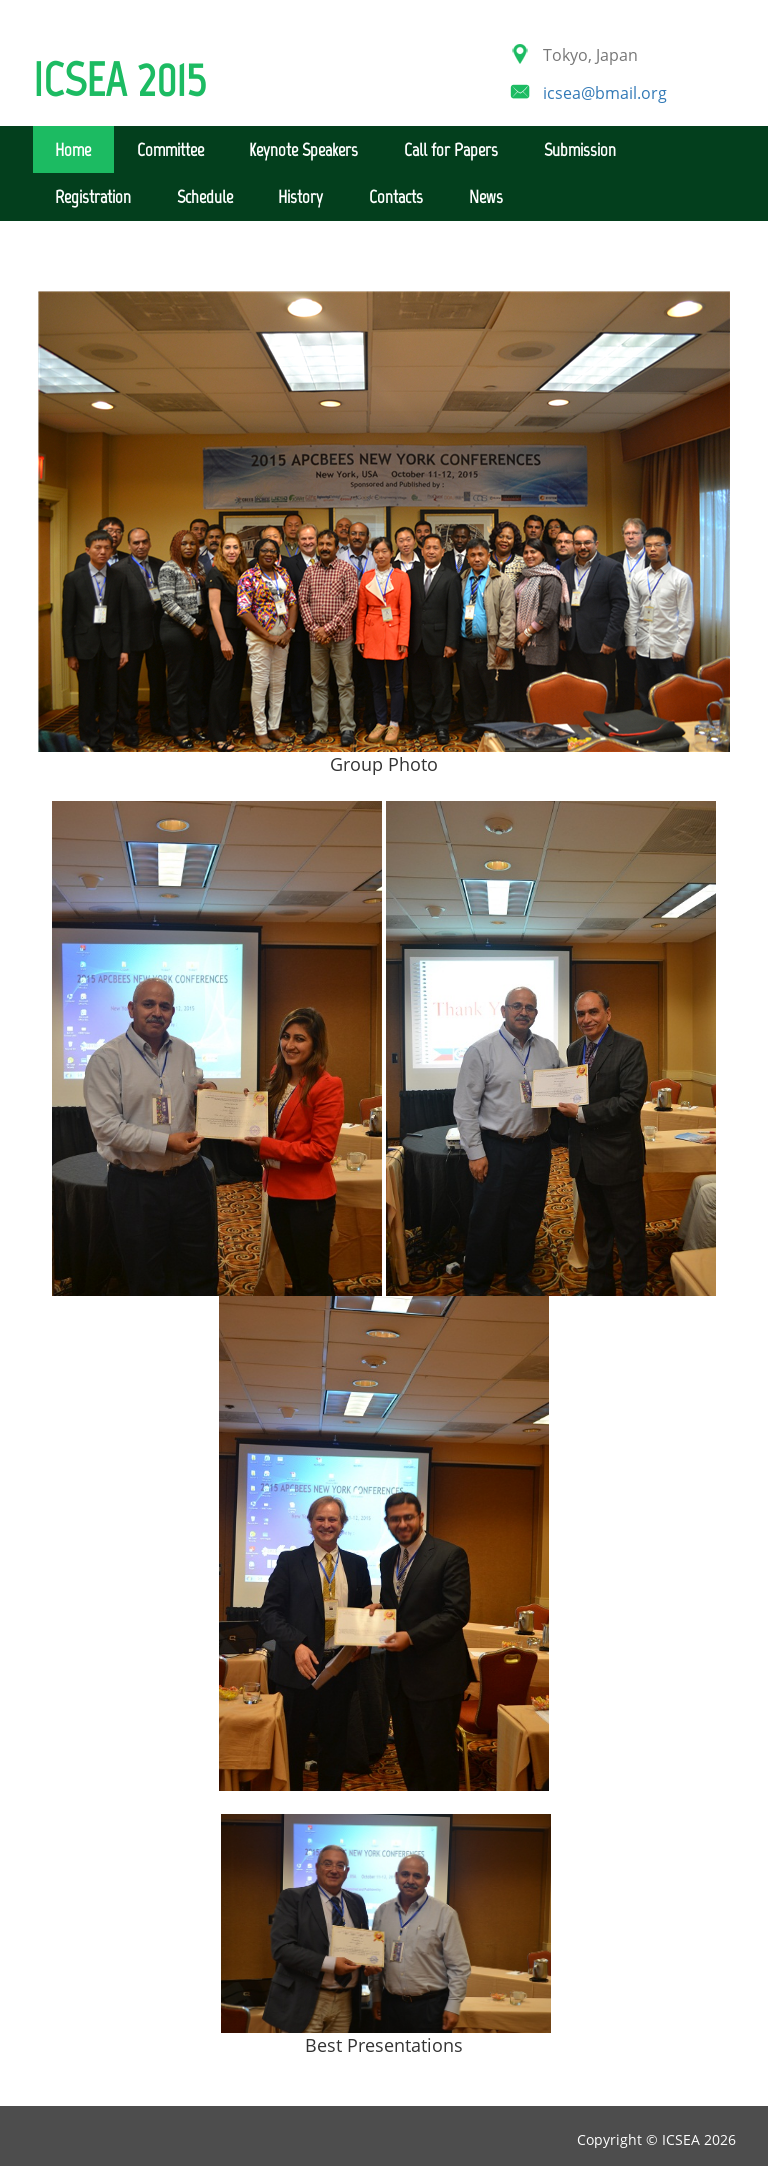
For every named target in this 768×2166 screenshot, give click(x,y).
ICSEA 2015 (119, 78)
